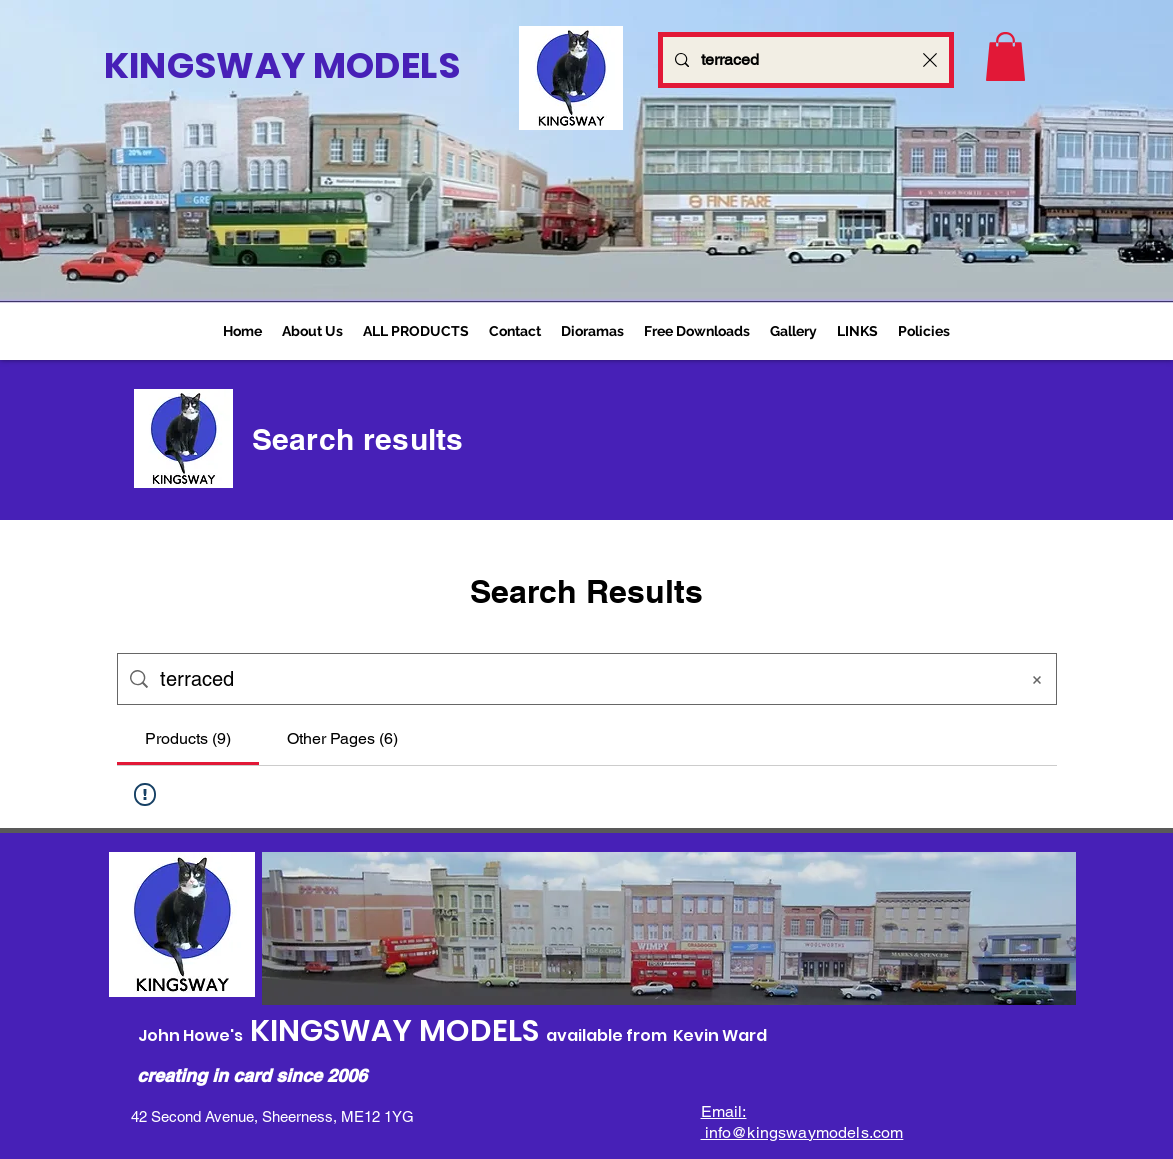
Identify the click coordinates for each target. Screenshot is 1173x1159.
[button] (416, 331)
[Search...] (806, 60)
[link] (1005, 56)
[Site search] (583, 679)
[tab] (188, 739)
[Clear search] (930, 60)
